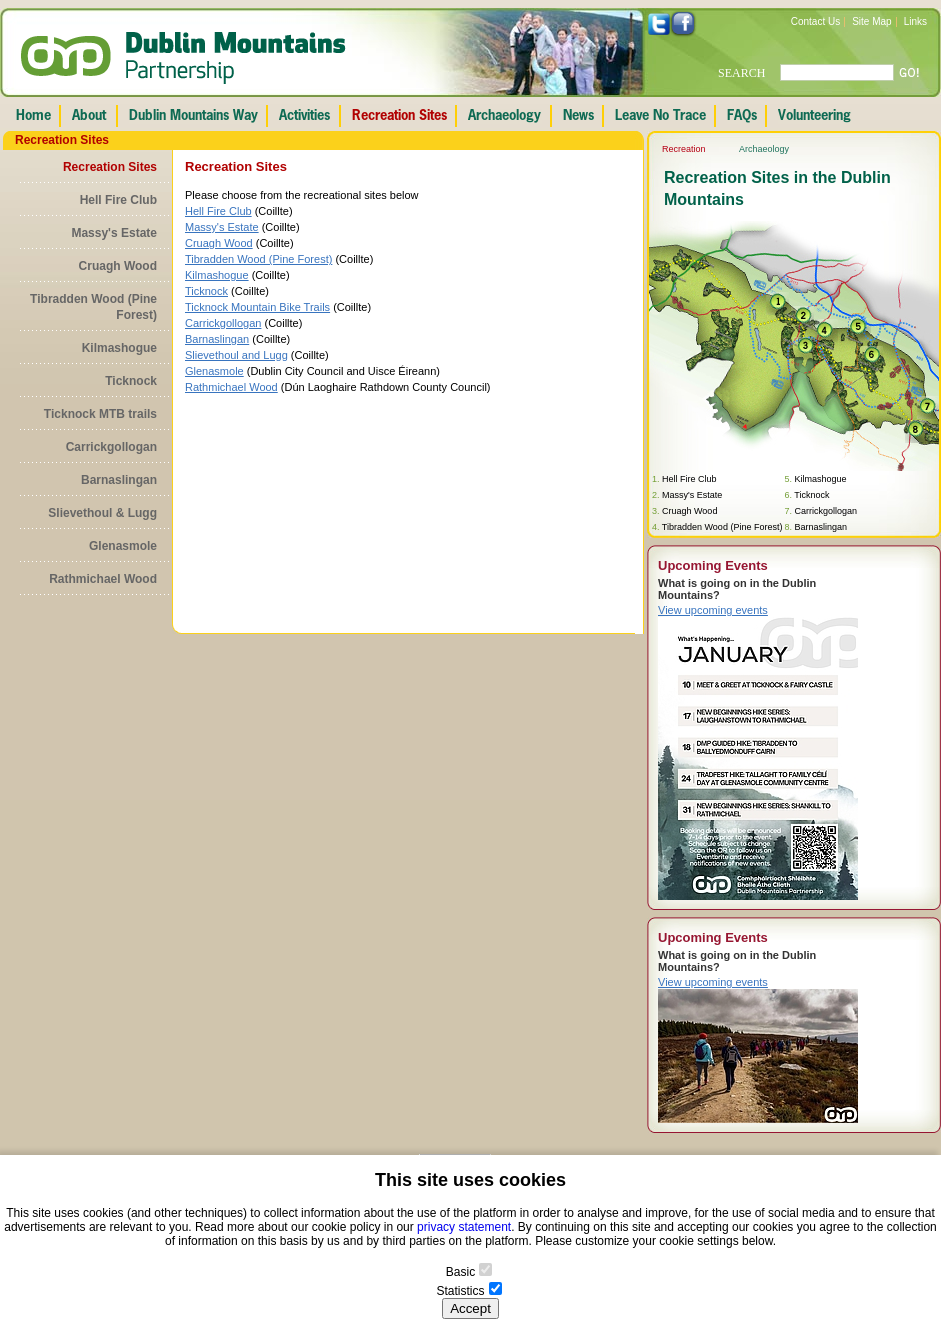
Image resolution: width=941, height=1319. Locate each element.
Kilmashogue (119, 348)
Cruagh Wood (118, 266)
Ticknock (131, 381)
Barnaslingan (119, 480)
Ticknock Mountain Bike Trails (257, 307)
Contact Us (815, 21)
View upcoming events (713, 610)
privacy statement (464, 1227)
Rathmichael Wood (103, 579)
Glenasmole (123, 546)
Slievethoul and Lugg (236, 355)
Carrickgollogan (111, 447)
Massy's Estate (114, 233)
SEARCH (741, 73)
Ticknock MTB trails (100, 414)
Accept (470, 1308)
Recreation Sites (110, 167)
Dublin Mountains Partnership (183, 58)
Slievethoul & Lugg (102, 513)
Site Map (871, 21)
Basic (460, 1272)
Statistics (460, 1291)
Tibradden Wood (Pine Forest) (93, 307)
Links (915, 21)
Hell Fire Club (118, 200)
